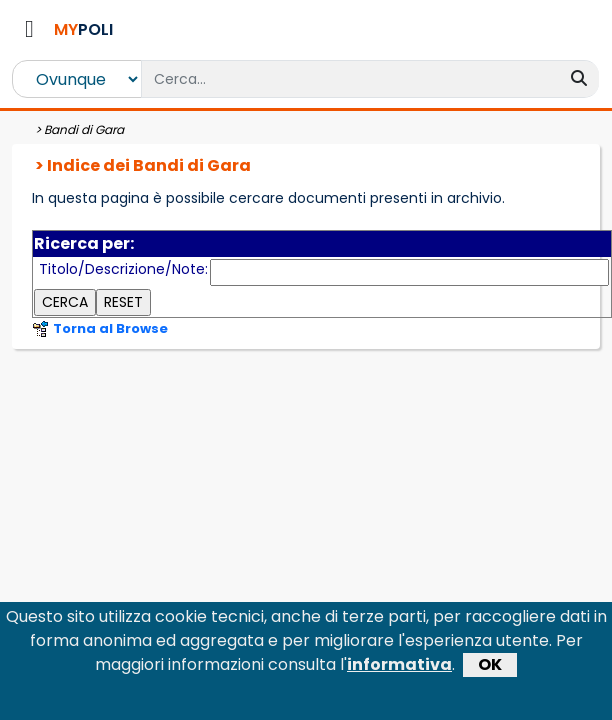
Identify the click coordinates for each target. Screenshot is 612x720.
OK (490, 671)
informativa (399, 671)
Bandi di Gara (84, 129)
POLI (83, 29)
